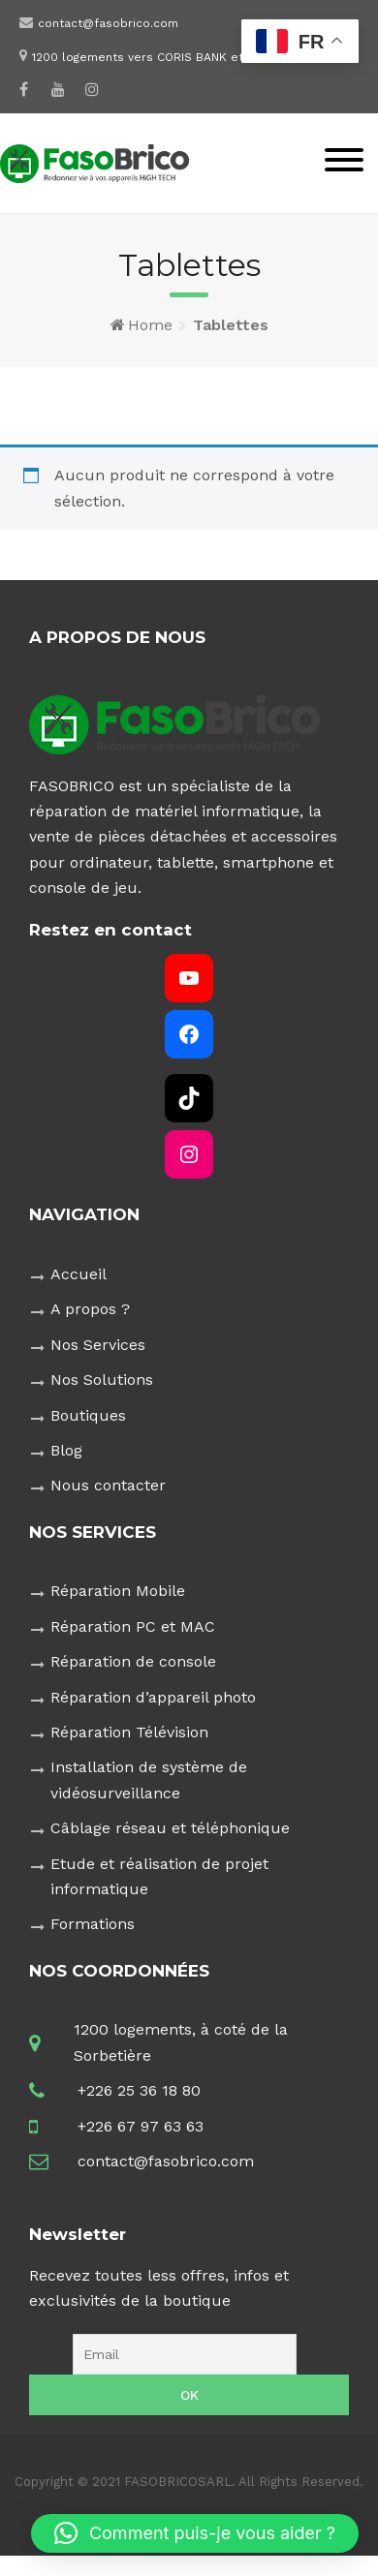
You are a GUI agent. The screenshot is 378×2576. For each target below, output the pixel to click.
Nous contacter (108, 1485)
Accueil (78, 1274)
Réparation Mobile (117, 1590)
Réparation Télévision (129, 1732)
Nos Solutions (101, 1379)
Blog (66, 1450)
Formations (92, 1924)
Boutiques (88, 1415)
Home (150, 325)
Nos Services (97, 1344)
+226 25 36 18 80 (139, 2090)
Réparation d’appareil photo (153, 1697)
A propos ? (90, 1309)
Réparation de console (133, 1661)
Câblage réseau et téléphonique (170, 1828)
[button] (195, 2533)
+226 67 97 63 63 (141, 2126)
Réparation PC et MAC (132, 1626)
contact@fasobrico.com (108, 23)
